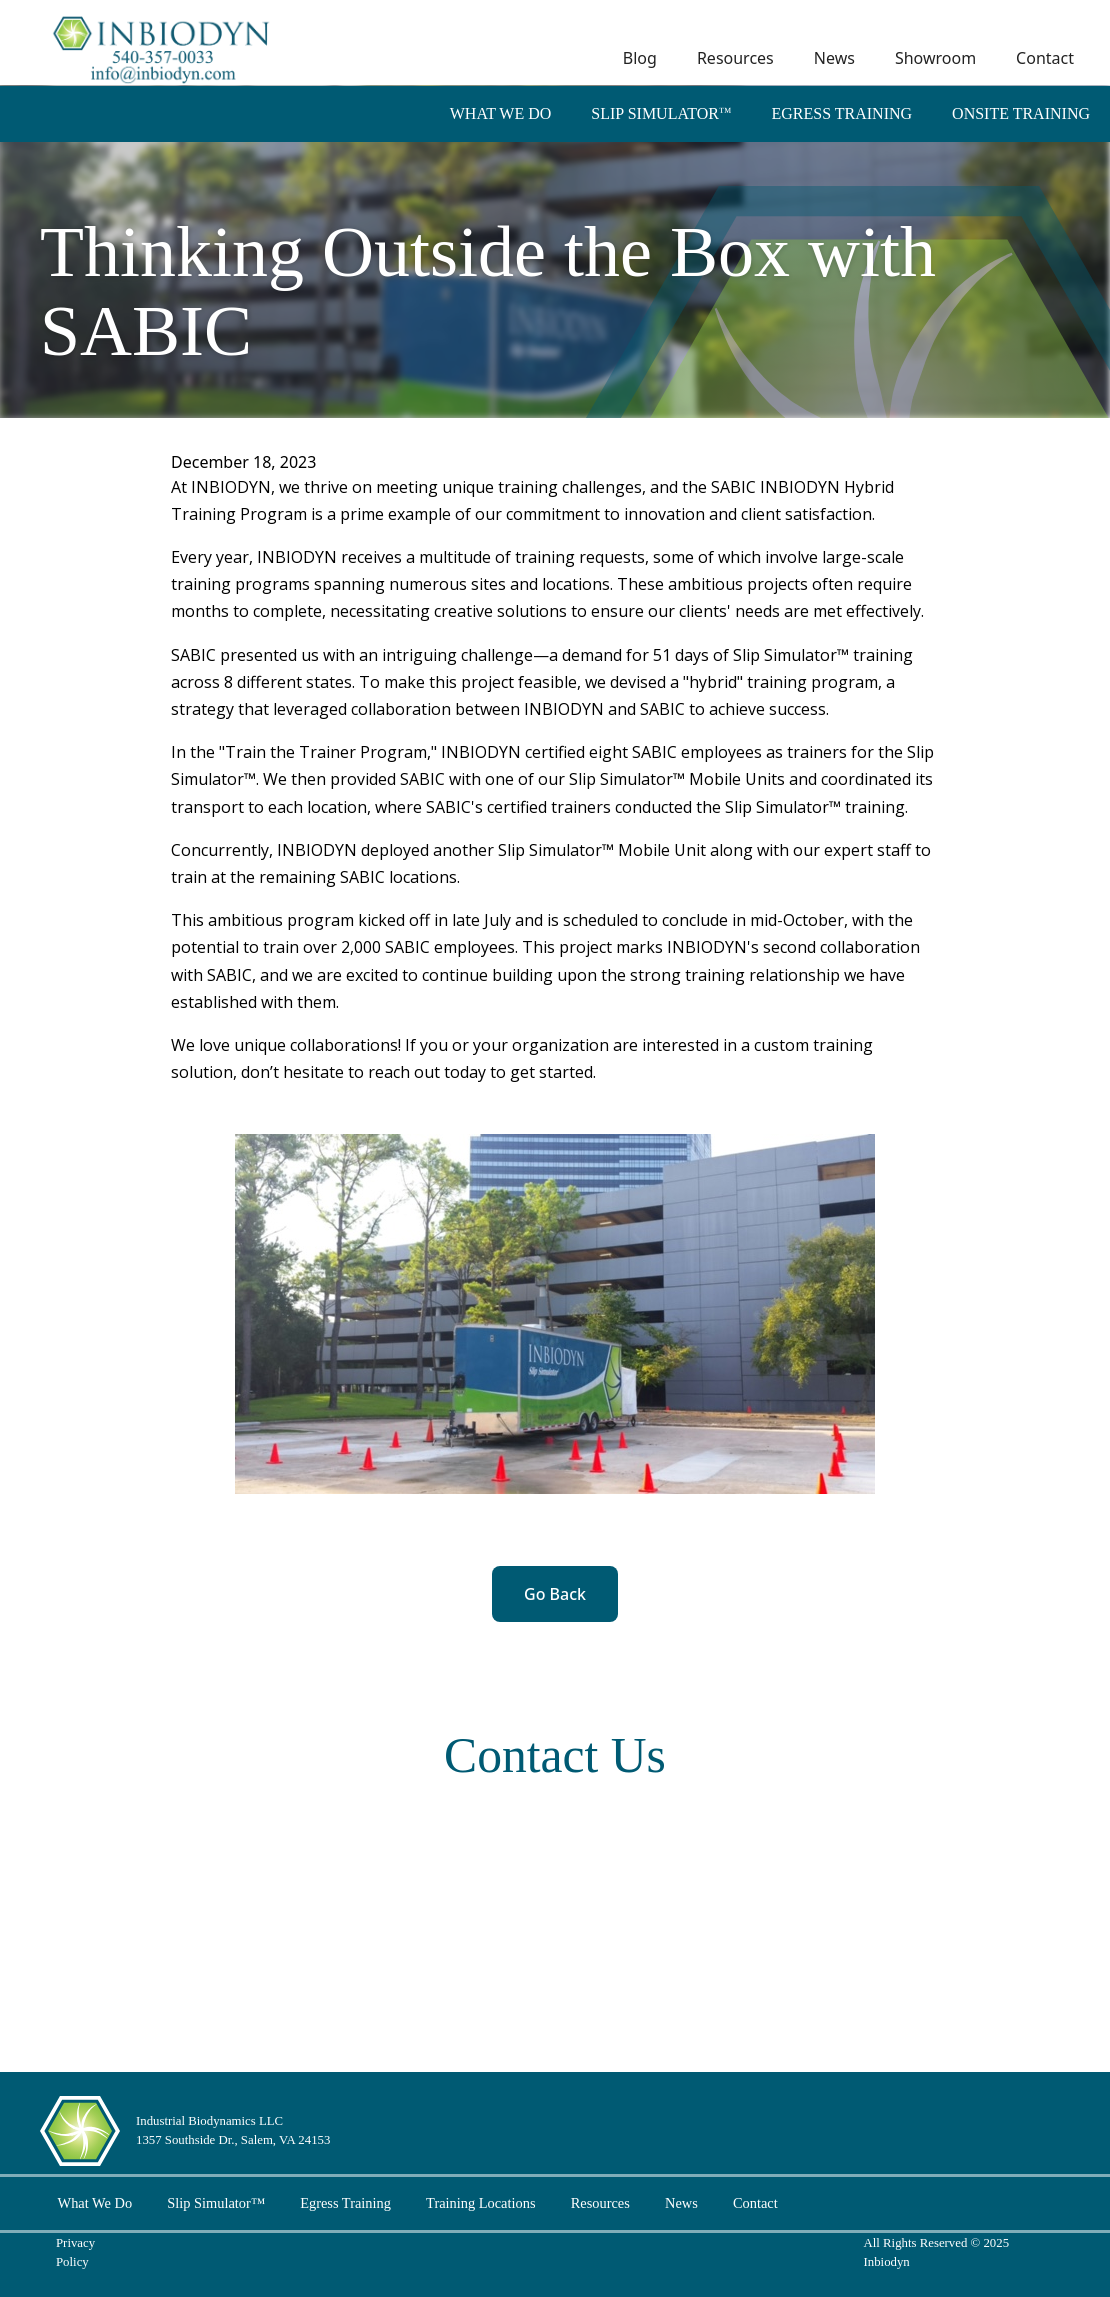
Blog (640, 58)
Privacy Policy (75, 2252)
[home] (163, 46)
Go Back (555, 1594)
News (834, 58)
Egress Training (841, 113)
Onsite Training (1021, 113)
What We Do (501, 113)
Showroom (935, 58)
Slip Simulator (661, 113)
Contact (1045, 58)
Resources (735, 58)
